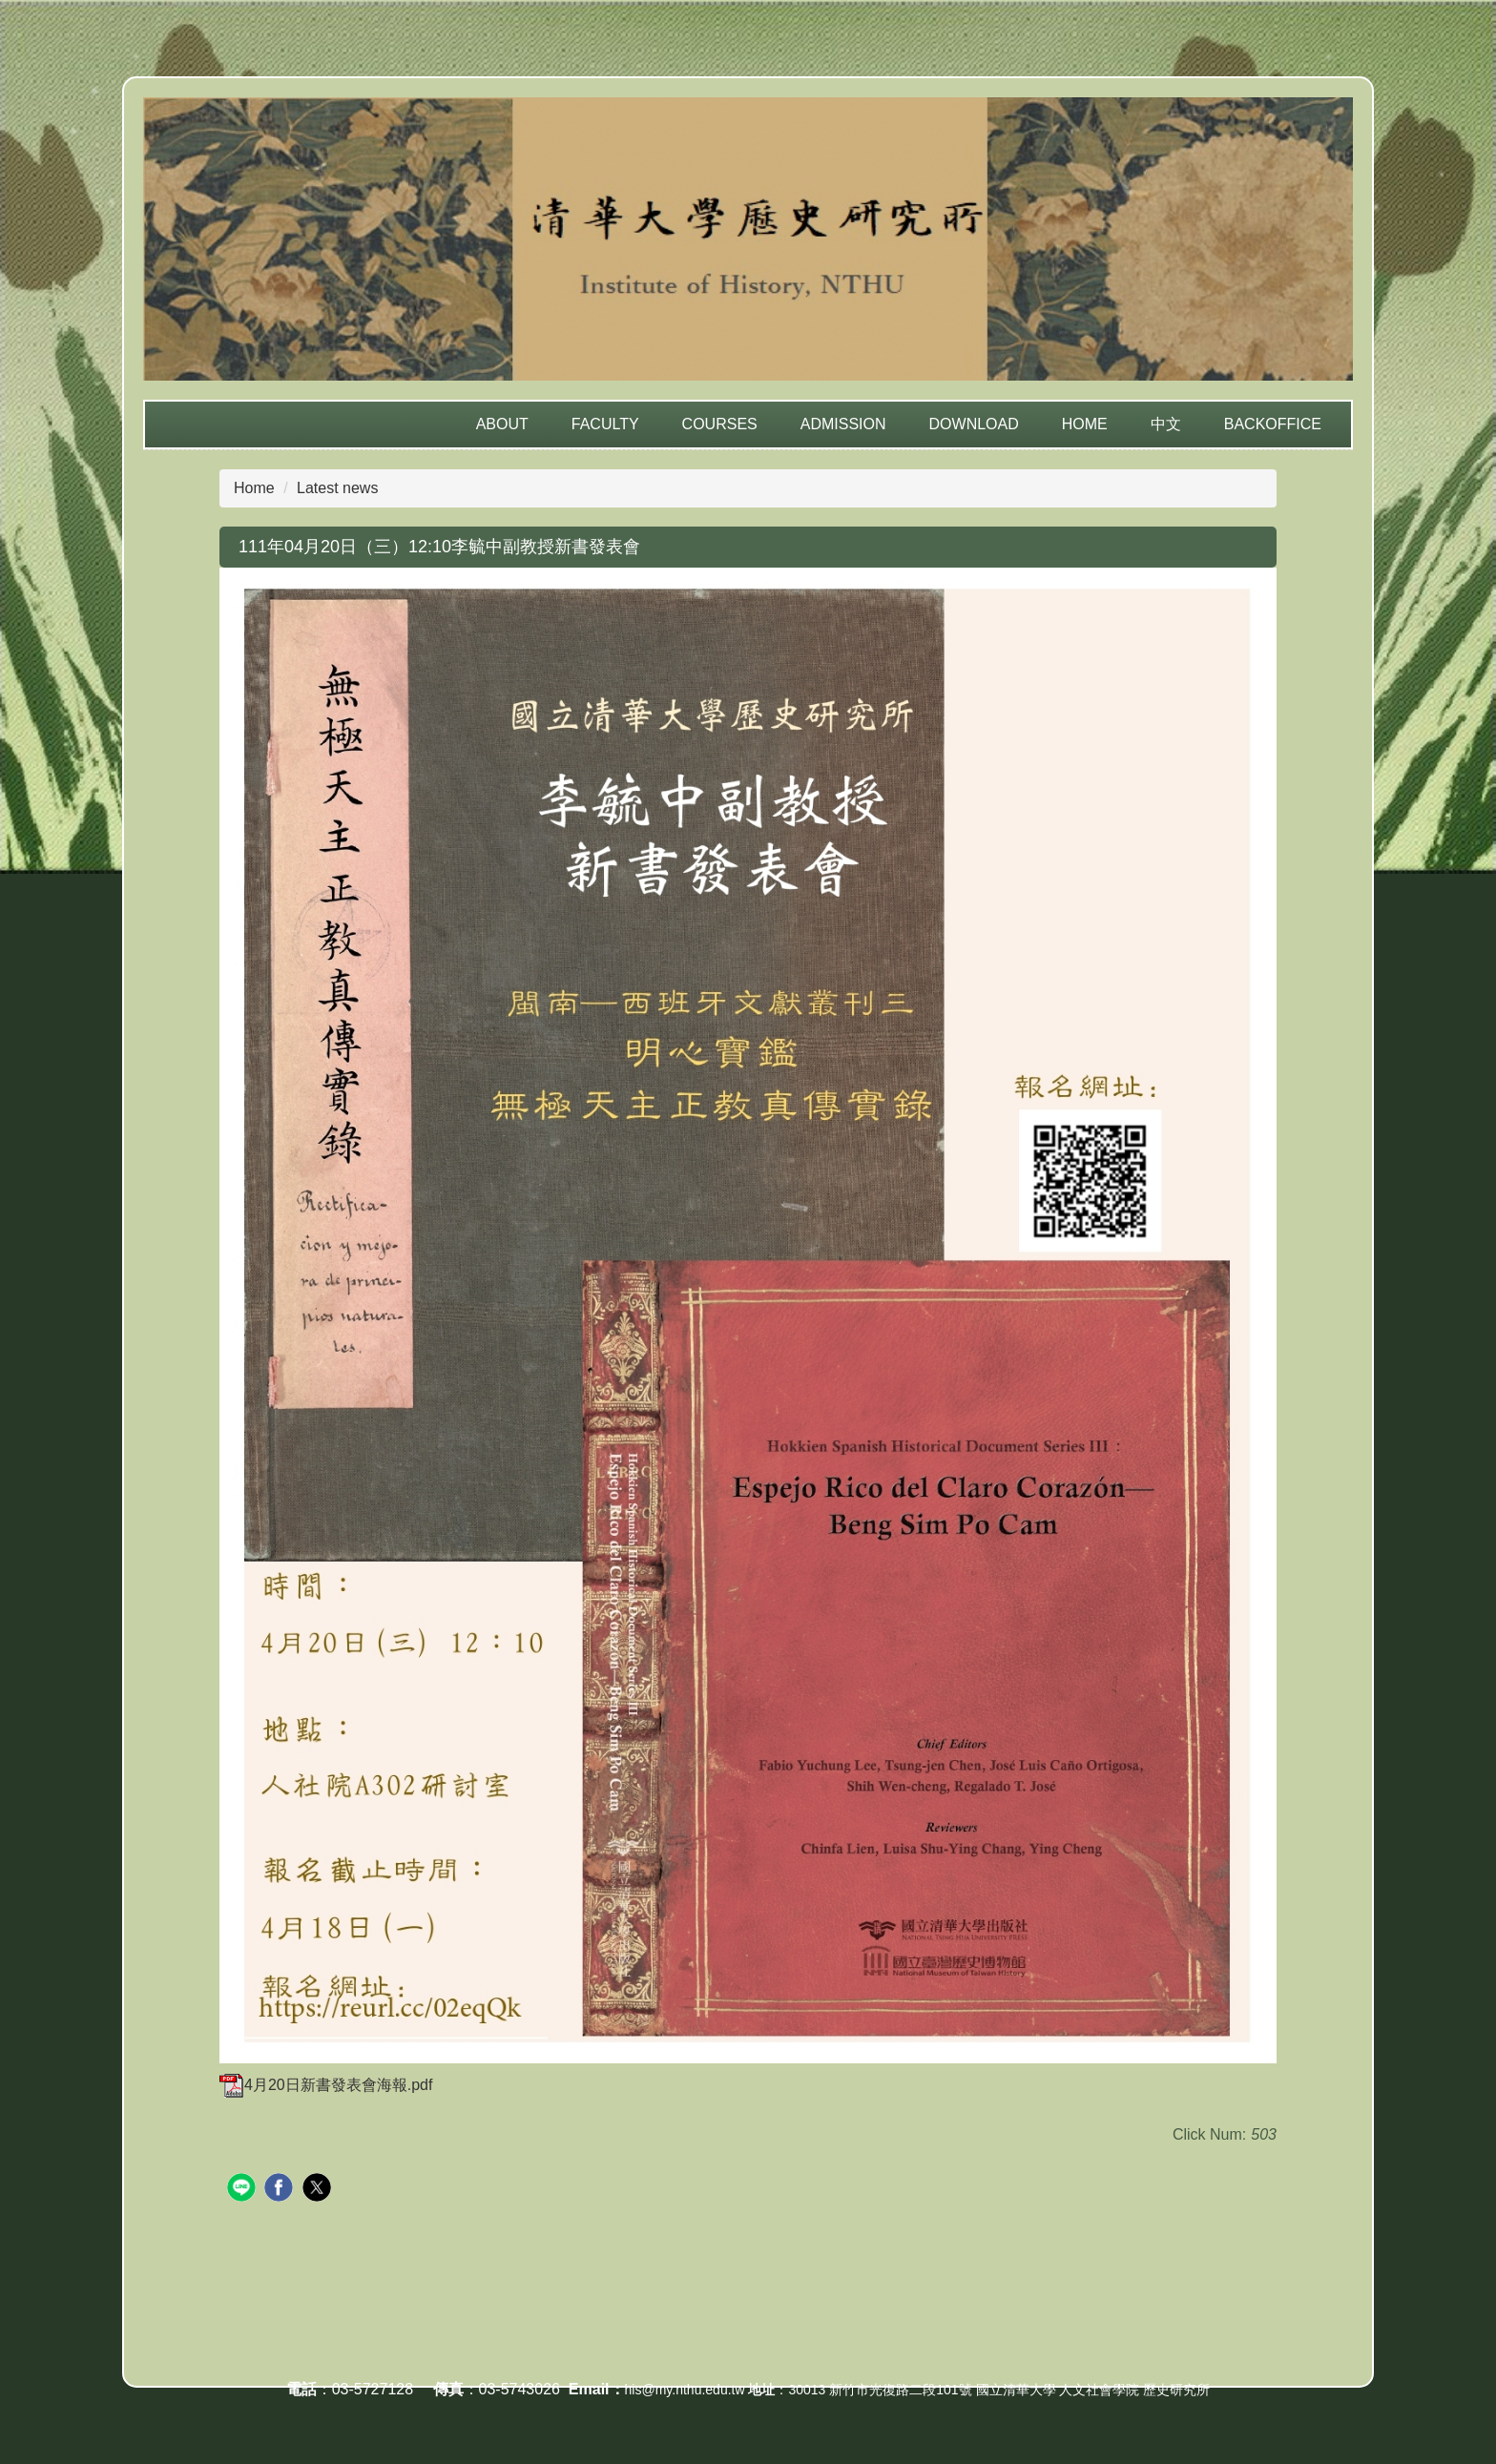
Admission (843, 424)
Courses (720, 424)
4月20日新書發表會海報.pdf (325, 2085)
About (502, 424)
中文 (1166, 424)
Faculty (605, 424)
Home (1085, 424)
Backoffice (1272, 424)
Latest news (337, 488)
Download (974, 424)
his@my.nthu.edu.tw (685, 2389)
